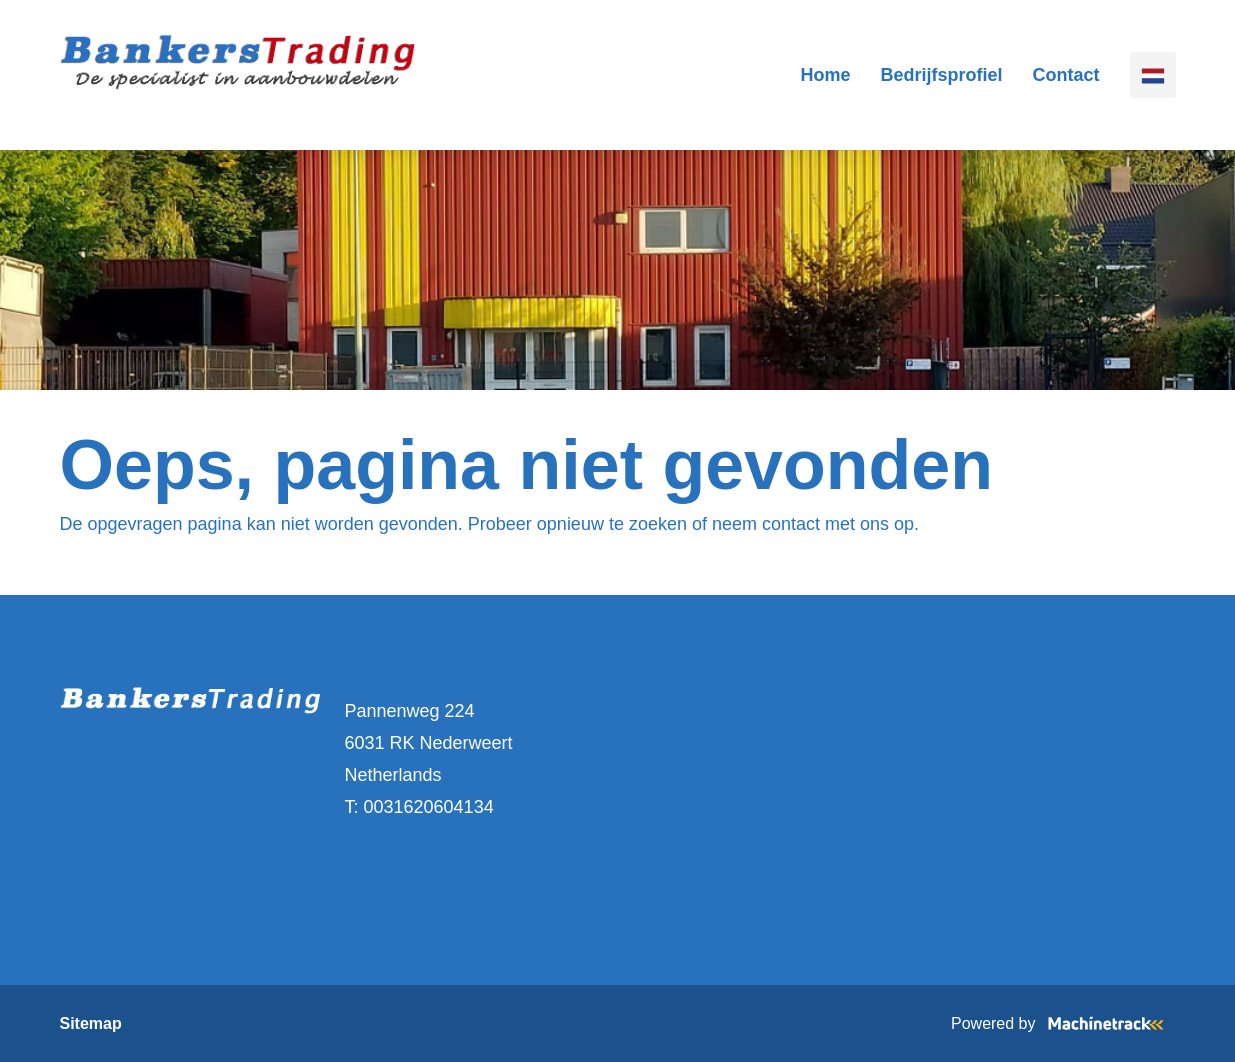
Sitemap (91, 1023)
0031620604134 (429, 807)
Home (825, 75)
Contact (1066, 75)
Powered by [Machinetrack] (1063, 1023)
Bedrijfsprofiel (941, 75)
